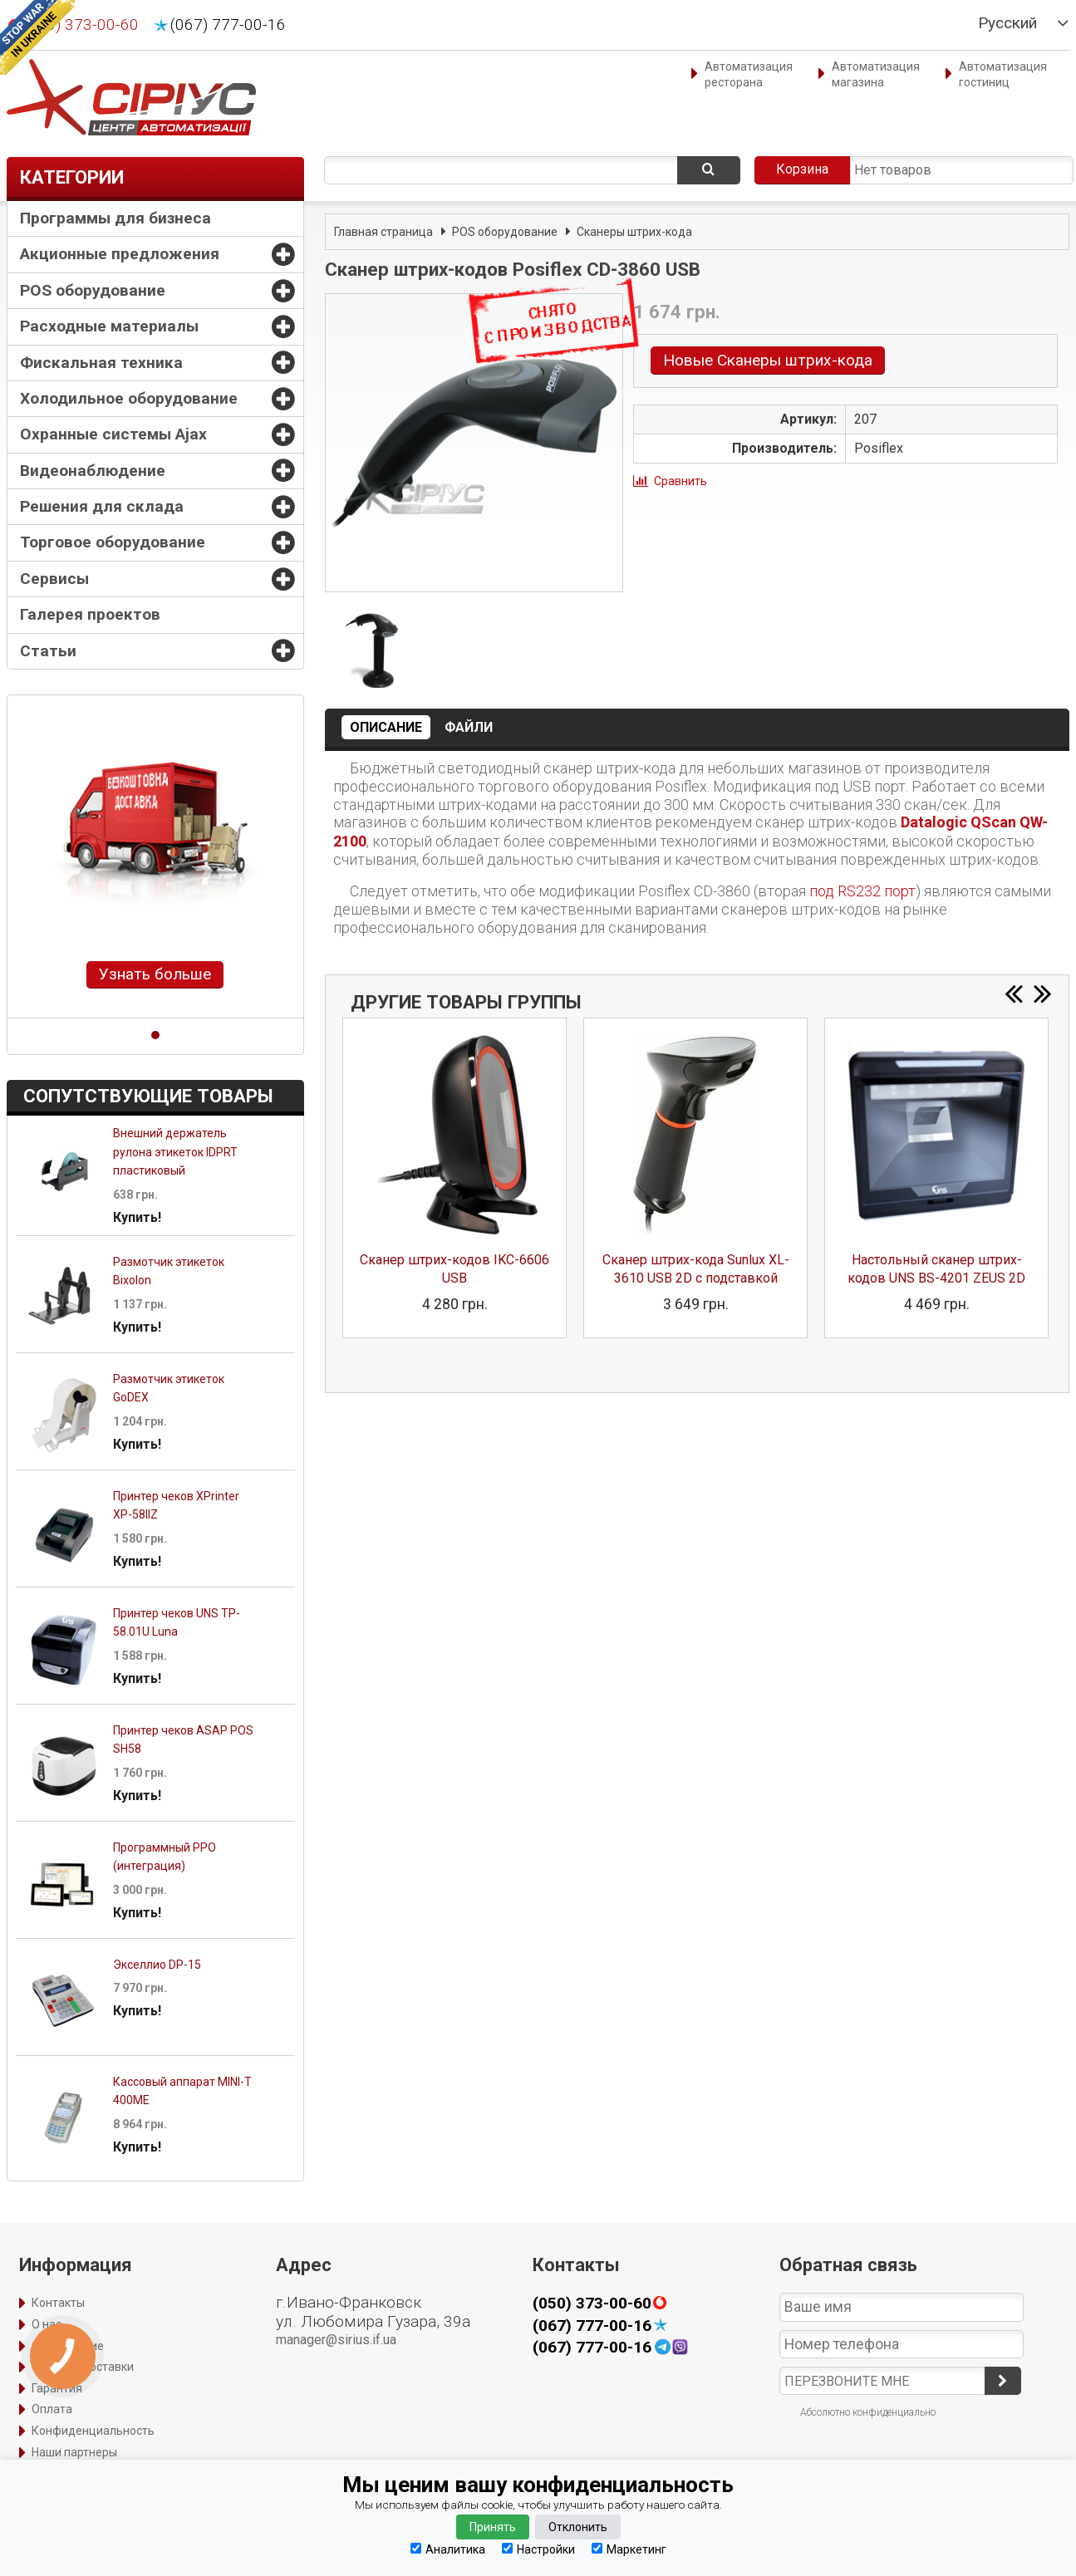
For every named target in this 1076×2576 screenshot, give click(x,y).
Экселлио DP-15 (157, 1964)
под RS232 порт (862, 891)
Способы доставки (83, 2366)
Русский (1007, 23)
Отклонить (577, 2527)
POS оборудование (92, 290)
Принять (492, 2527)
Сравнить (680, 481)
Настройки (538, 2549)
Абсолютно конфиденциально (868, 2412)
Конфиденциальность (93, 2430)
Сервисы (54, 578)
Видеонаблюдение (92, 470)
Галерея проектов (90, 614)
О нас (46, 2324)
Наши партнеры (74, 2452)
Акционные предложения (119, 253)
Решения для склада (102, 506)
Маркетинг (629, 2549)
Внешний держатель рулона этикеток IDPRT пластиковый (175, 1151)
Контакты (58, 2302)
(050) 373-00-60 (592, 2303)
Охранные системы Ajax (113, 434)
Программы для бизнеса (115, 218)
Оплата (52, 2409)
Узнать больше (155, 974)
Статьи (48, 650)
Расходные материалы (109, 326)
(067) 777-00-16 (228, 25)
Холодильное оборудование (129, 398)
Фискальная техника (101, 362)
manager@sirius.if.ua (336, 2340)
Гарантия (57, 2388)
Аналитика (447, 2549)
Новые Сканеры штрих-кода (767, 360)
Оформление (68, 2346)
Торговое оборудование (112, 542)
